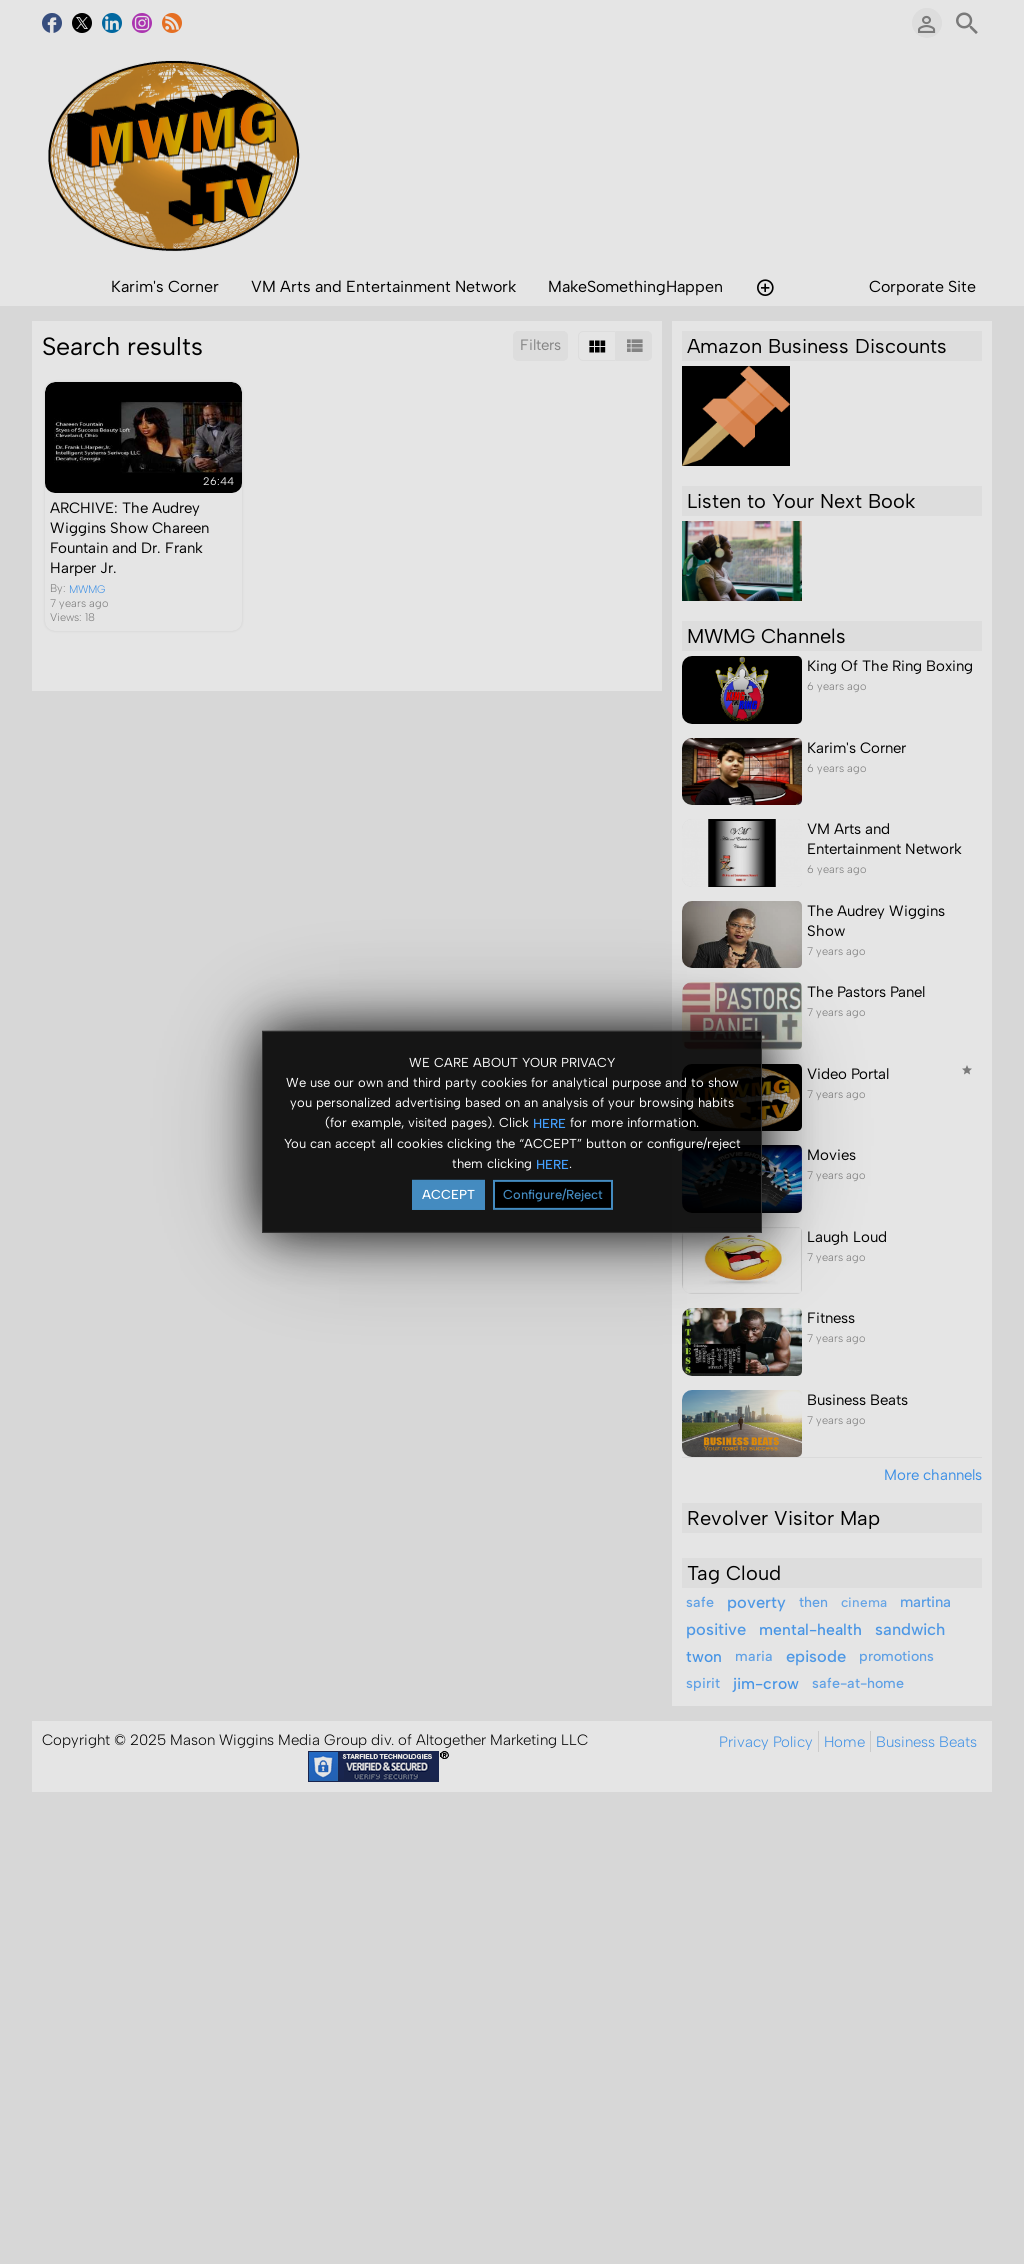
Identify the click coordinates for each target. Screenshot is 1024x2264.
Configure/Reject (553, 1194)
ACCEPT (448, 1194)
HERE (549, 1122)
